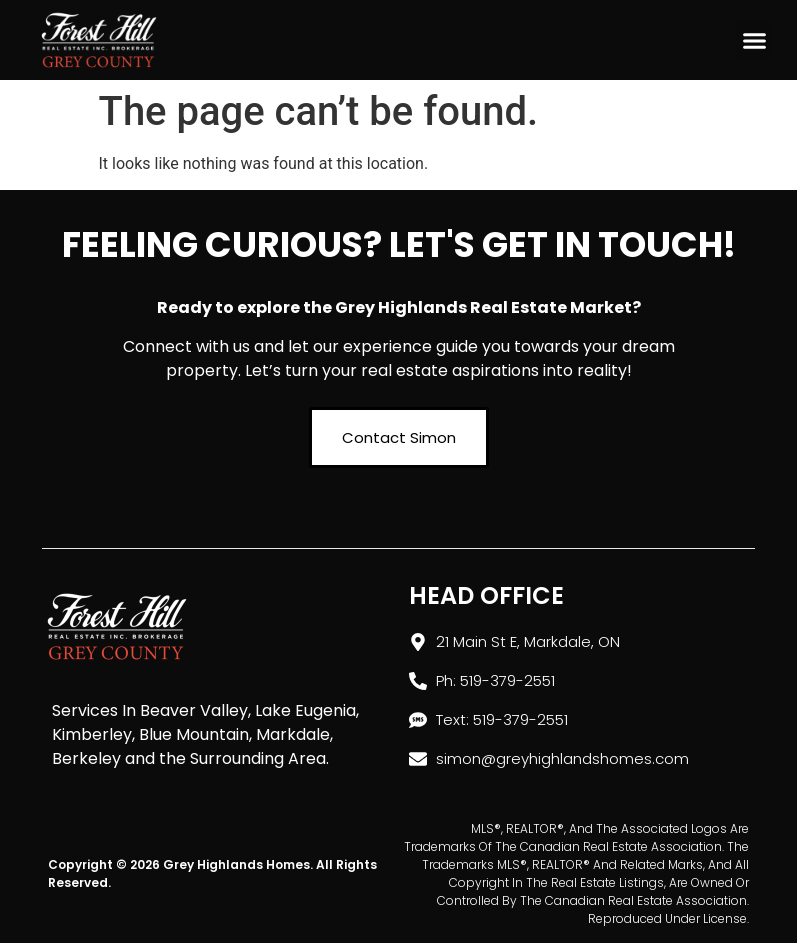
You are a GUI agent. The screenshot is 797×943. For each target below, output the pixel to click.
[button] (755, 40)
